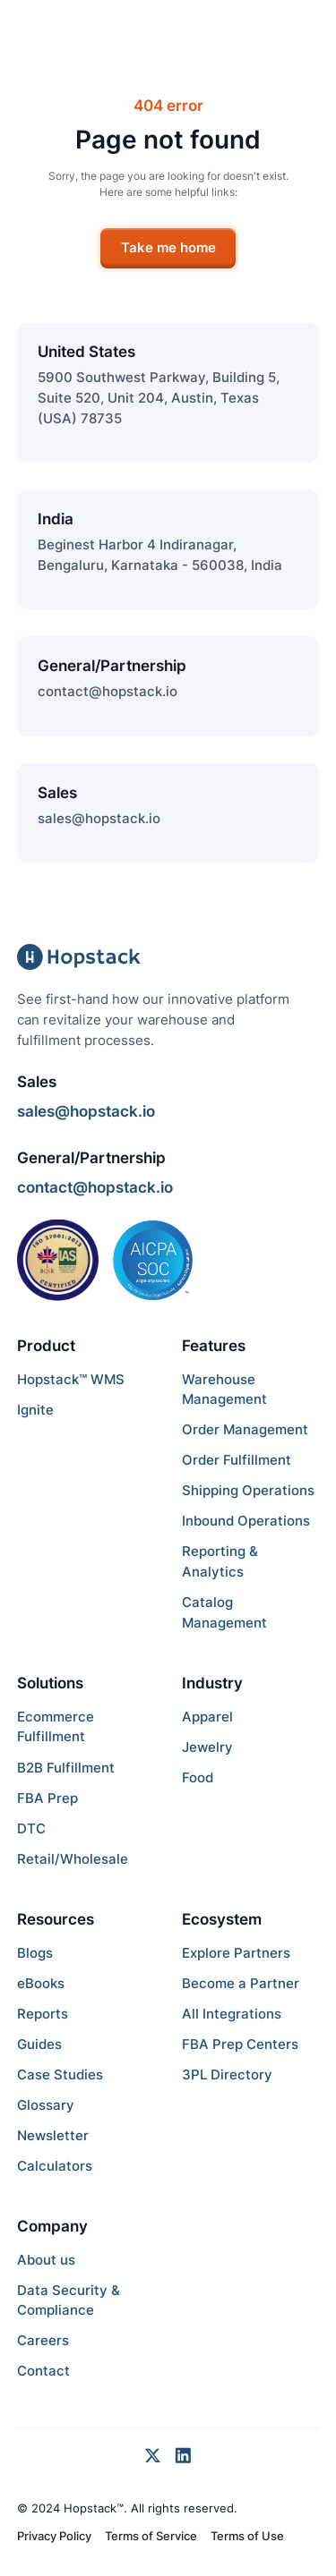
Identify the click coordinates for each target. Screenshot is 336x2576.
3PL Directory (227, 2074)
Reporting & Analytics (220, 1561)
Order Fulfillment (236, 1459)
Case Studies (60, 2074)
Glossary (45, 2104)
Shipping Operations (248, 1490)
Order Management (245, 1429)
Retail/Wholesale (72, 1858)
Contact (43, 2370)
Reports (42, 2013)
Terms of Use (247, 2536)
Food (197, 1777)
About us (46, 2259)
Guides (39, 2044)
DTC (31, 1828)
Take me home (168, 247)
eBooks (41, 1983)
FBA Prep (47, 1798)
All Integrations (231, 2013)
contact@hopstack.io (107, 691)
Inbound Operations (246, 1520)
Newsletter (53, 2135)
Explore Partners (236, 1952)
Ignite (35, 1409)
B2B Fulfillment (66, 1767)
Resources (55, 1919)
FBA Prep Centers (240, 2044)
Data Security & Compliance (68, 2300)
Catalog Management (224, 1612)
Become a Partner (240, 1983)
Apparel (207, 1716)
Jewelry (207, 1747)
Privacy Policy (54, 2536)
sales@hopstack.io (99, 818)
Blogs (35, 1952)
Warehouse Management (224, 1389)
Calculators (54, 2165)
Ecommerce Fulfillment (55, 1727)
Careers (43, 2340)
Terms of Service (151, 2536)
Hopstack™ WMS (71, 1379)
